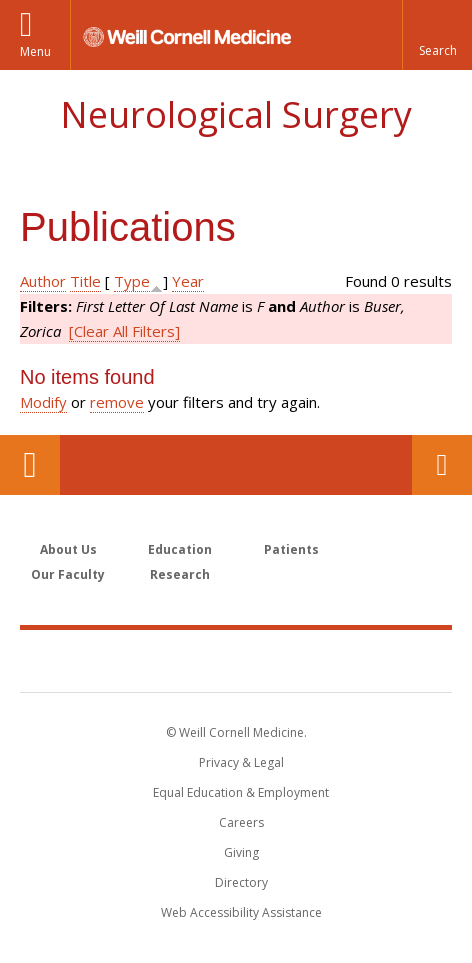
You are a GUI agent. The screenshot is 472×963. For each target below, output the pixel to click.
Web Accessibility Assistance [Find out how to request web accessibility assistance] (241, 912)
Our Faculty (68, 574)
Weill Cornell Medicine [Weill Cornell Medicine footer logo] (236, 660)
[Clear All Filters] (124, 331)
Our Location (30, 465)
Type (132, 281)
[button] (437, 35)
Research (180, 574)
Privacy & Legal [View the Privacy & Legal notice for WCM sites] (241, 762)
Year (188, 281)
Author (43, 281)
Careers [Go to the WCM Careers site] (241, 822)
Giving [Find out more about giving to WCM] (241, 852)
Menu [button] (35, 51)
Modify (43, 402)
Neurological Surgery (236, 114)
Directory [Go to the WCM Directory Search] (241, 882)
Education (180, 549)
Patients (291, 549)
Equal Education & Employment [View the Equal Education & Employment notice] (241, 792)
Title (85, 281)
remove (117, 402)
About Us (68, 549)
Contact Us (442, 465)
